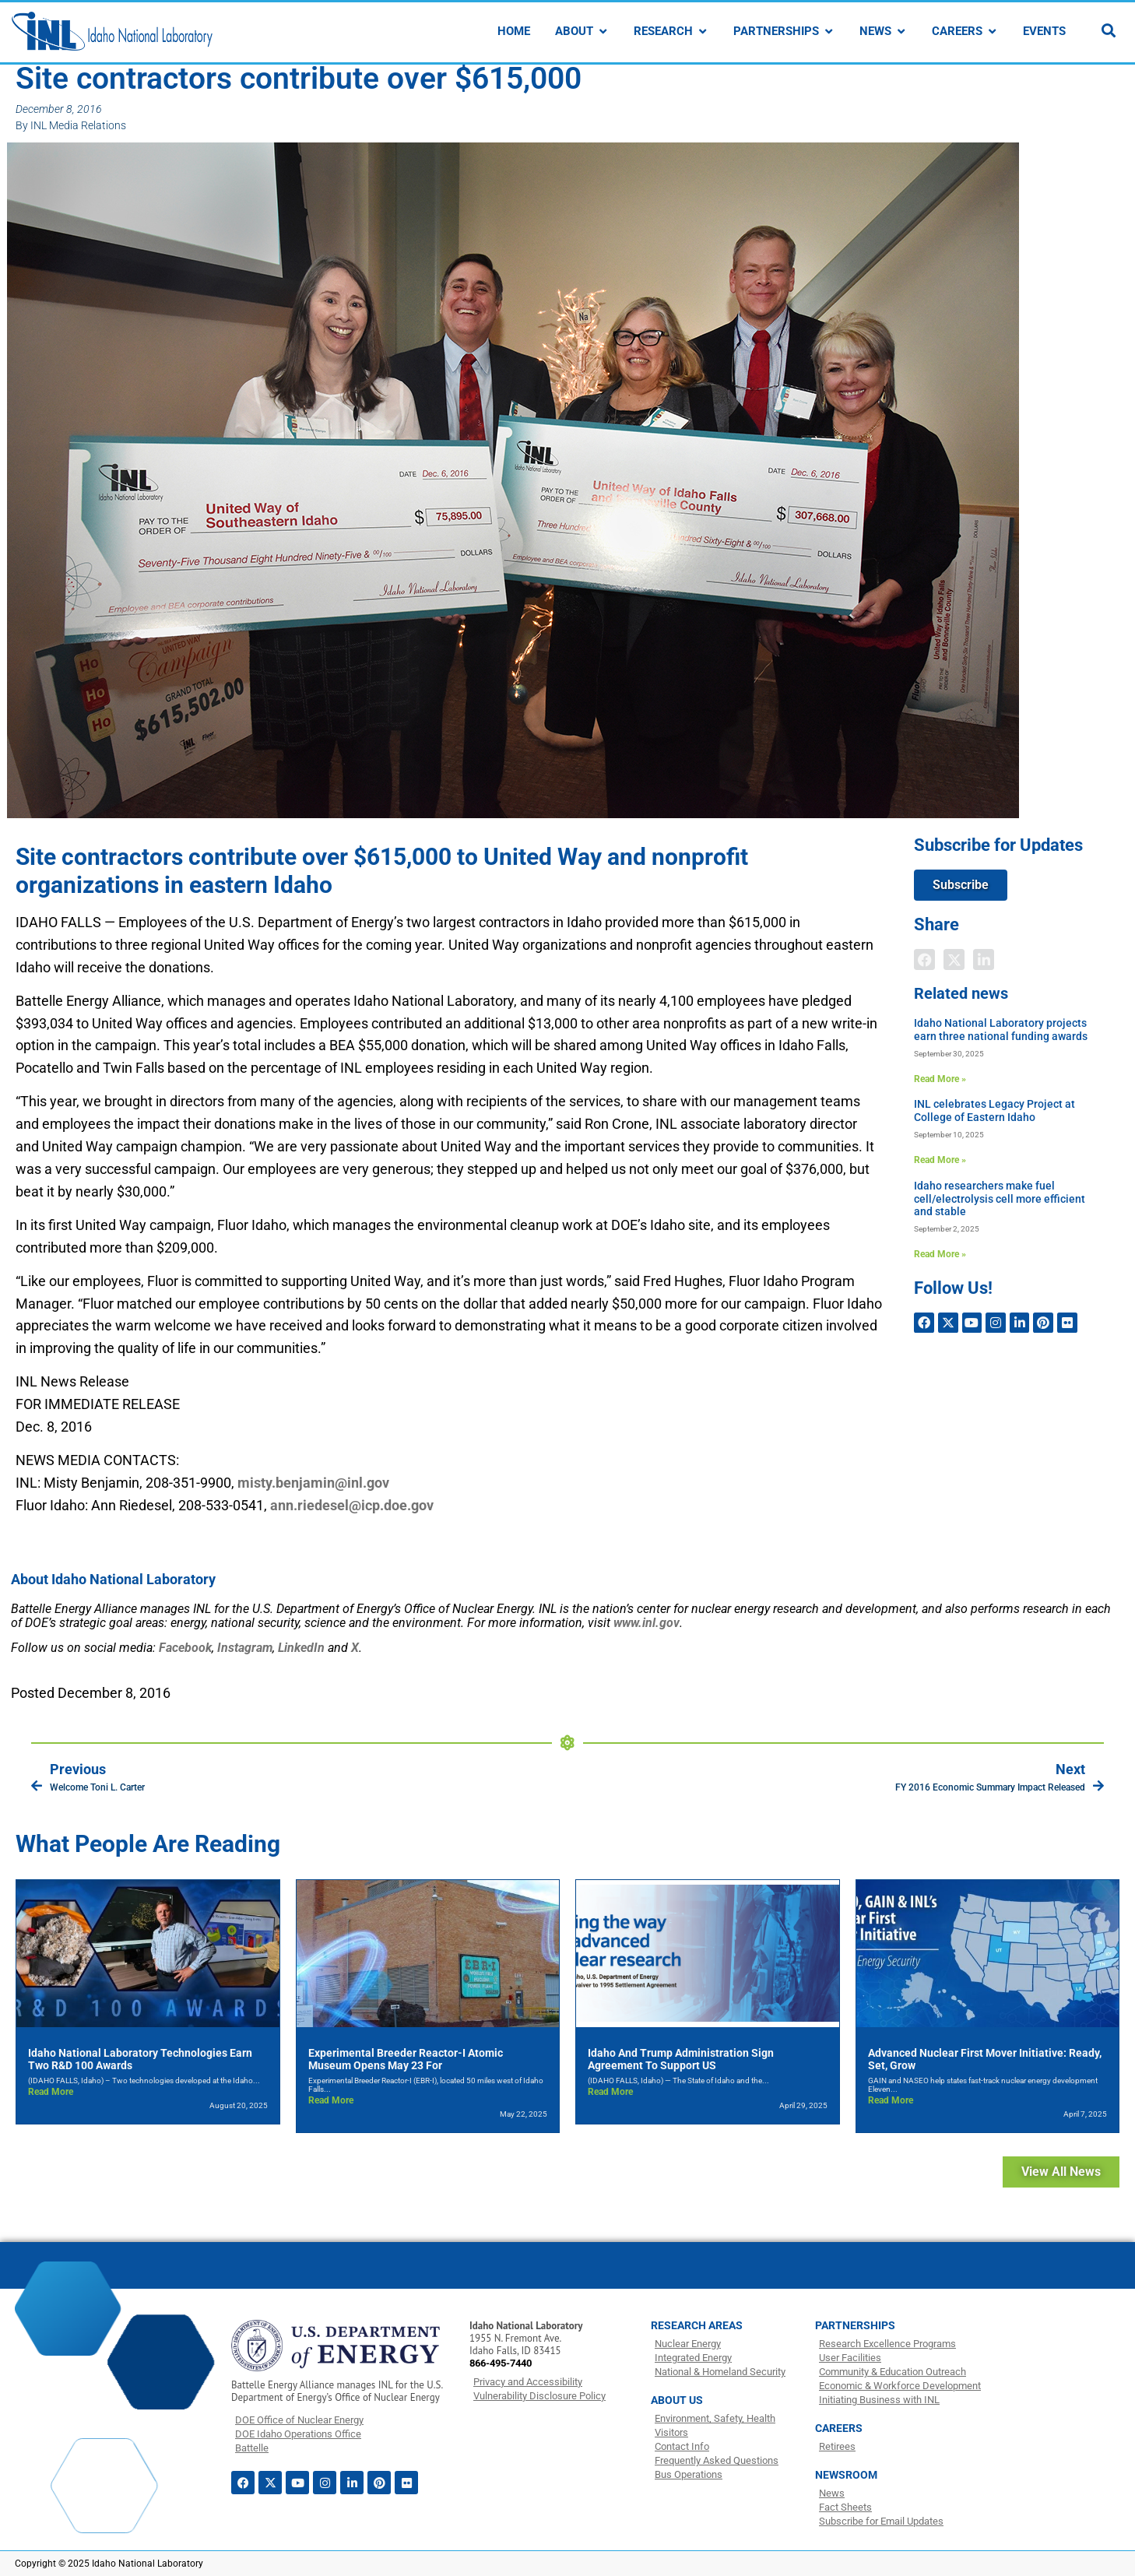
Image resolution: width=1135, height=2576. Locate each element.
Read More (50, 2091)
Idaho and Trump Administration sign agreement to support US (681, 2059)
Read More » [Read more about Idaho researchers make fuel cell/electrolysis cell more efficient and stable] (940, 1254)
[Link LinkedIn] (301, 1647)
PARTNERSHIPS (855, 2325)
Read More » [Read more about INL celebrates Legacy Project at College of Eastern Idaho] (940, 1159)
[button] (924, 959)
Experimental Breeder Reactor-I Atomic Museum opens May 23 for (405, 2059)
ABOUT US (677, 2400)
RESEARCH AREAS (697, 2325)
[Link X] (355, 1647)
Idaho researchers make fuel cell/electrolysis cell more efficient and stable (999, 1198)
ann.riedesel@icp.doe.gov (352, 1505)
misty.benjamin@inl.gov (313, 1482)
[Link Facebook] (185, 1647)
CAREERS (839, 2428)
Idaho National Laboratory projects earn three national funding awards (1001, 1029)
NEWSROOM (846, 2475)
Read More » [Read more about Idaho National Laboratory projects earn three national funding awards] (940, 1079)
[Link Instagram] (244, 1647)
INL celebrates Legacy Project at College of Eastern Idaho (994, 1110)
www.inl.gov (646, 1622)
